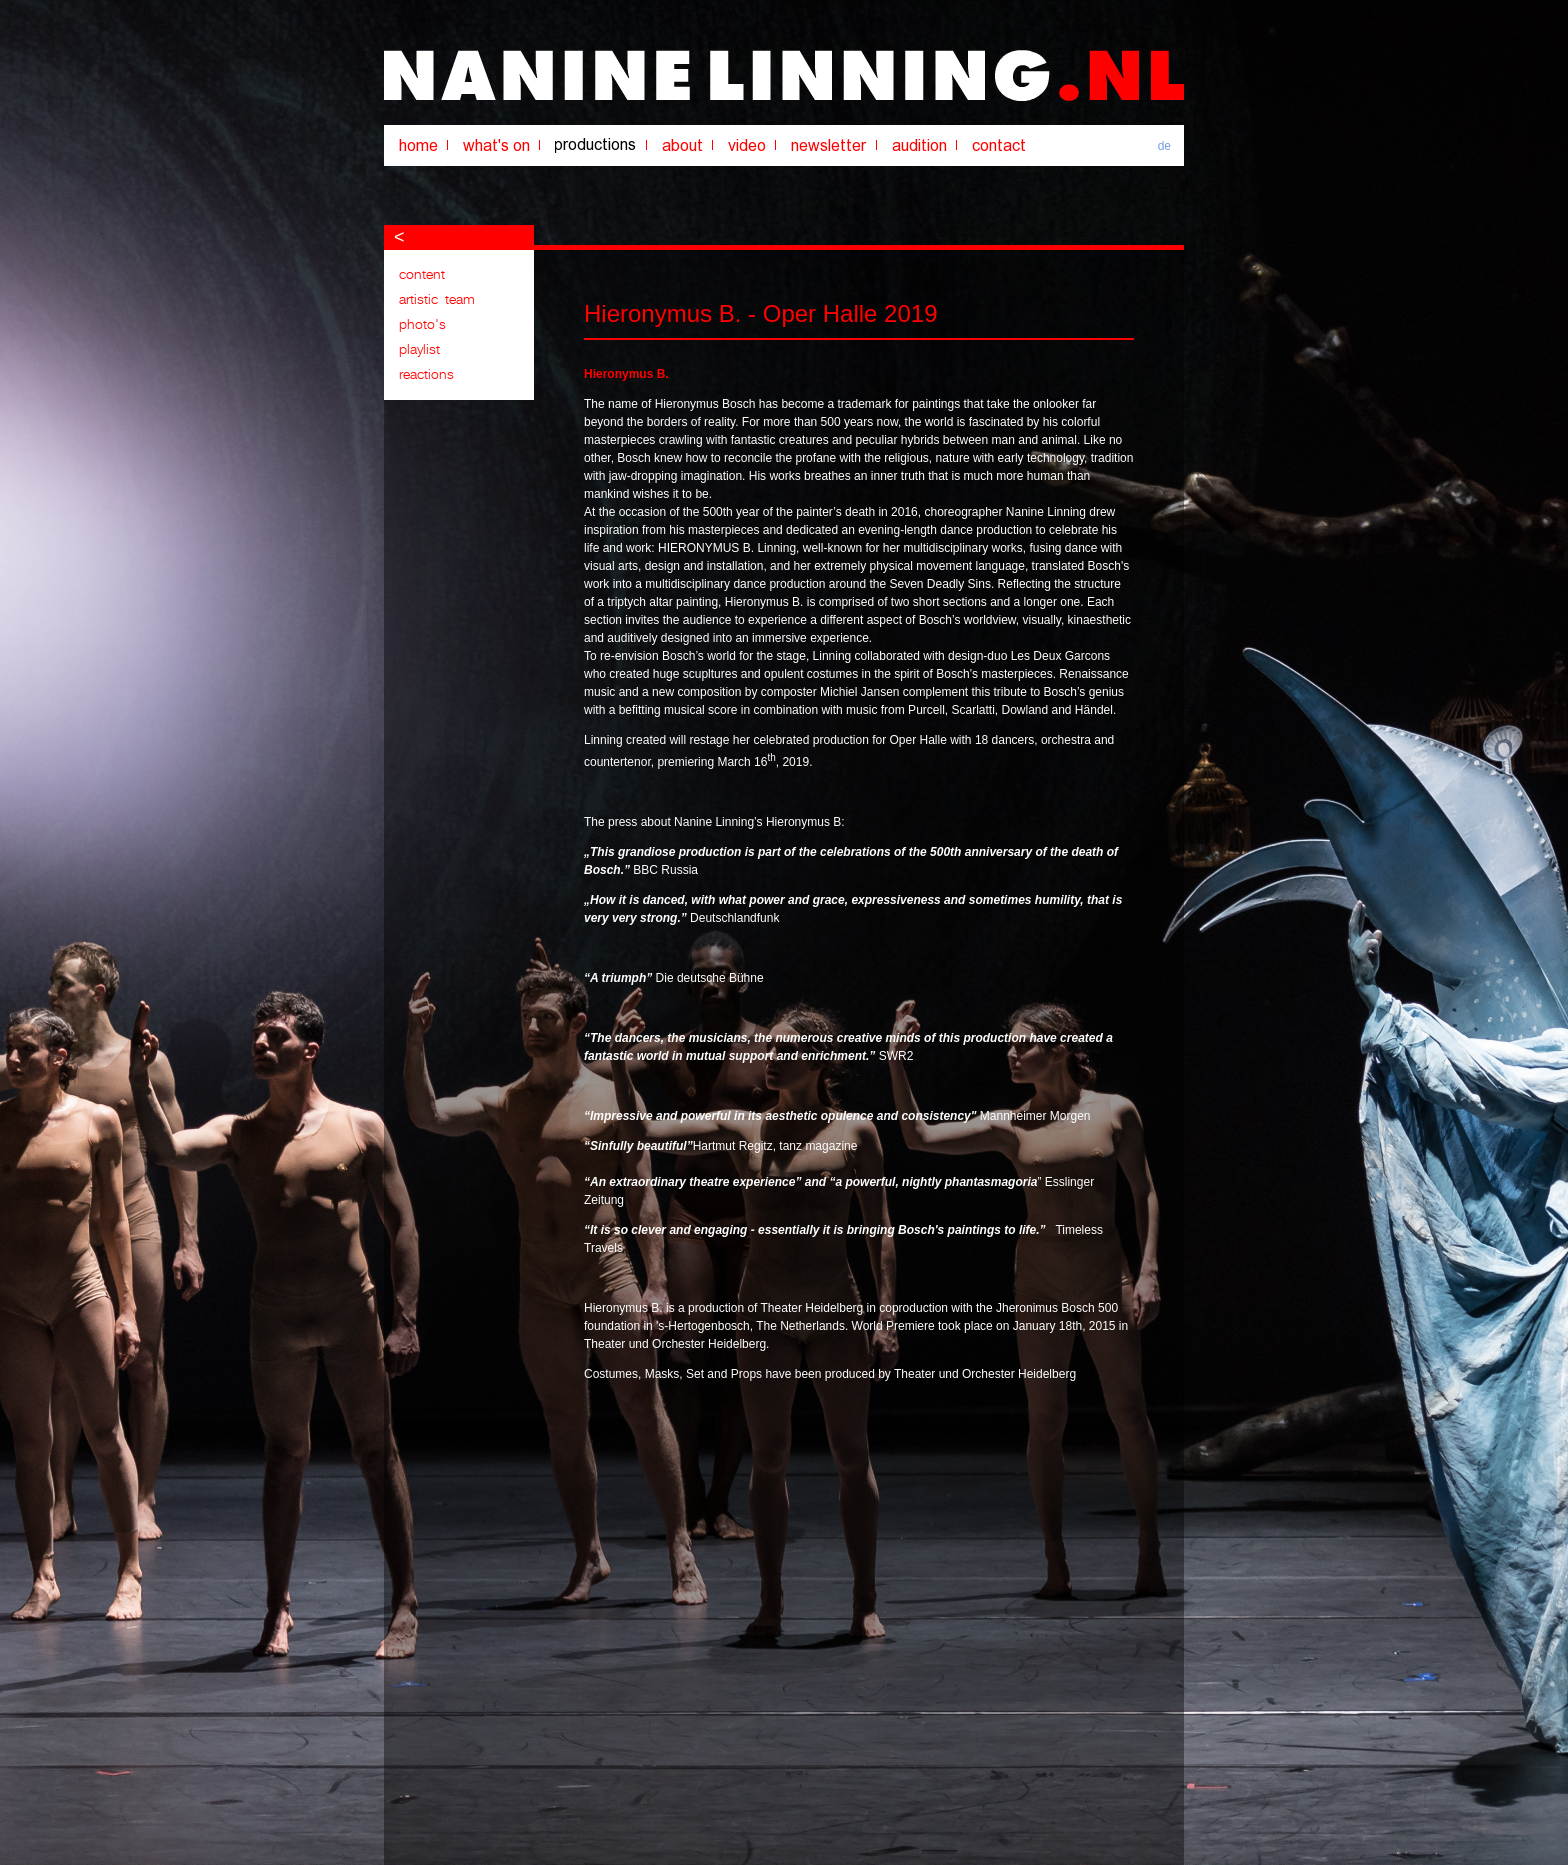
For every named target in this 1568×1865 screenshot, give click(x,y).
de (1164, 146)
